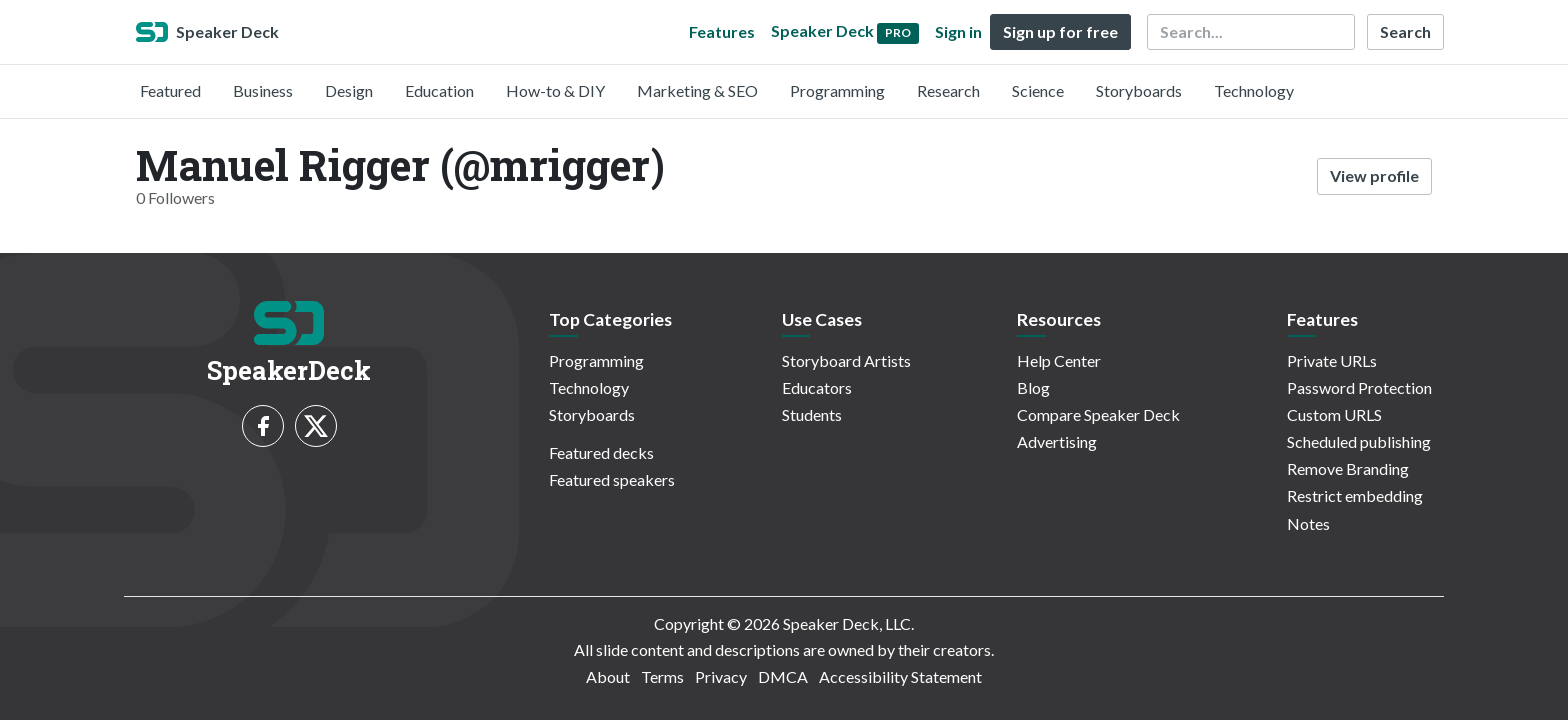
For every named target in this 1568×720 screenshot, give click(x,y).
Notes (1308, 523)
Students (812, 414)
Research (948, 90)
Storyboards (1139, 90)
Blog (1033, 387)
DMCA (783, 676)
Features (722, 31)
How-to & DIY (555, 90)
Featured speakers (612, 479)
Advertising (1057, 441)
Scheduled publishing (1359, 441)
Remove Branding (1348, 468)
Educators (817, 387)
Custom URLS (1334, 414)
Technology (1254, 90)
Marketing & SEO (697, 90)
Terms (662, 676)
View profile (1374, 175)
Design (349, 90)
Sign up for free (1060, 31)
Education (439, 90)
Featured (170, 90)
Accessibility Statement (900, 676)
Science (1038, 90)
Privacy (721, 676)
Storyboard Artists (846, 360)
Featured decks (601, 452)
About (608, 676)
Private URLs (1332, 360)
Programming (837, 90)
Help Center (1059, 360)
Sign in (958, 31)
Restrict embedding (1355, 495)
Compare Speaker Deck (1098, 414)
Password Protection (1359, 387)
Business (263, 90)
